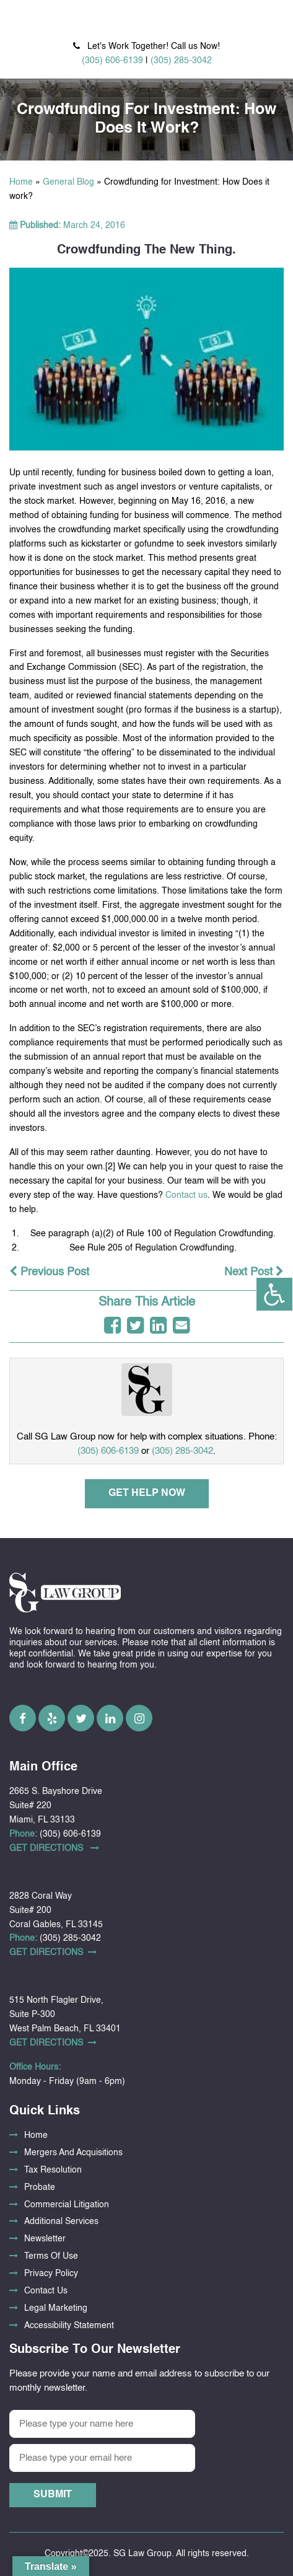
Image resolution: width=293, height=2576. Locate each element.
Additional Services (61, 2221)
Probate (39, 2187)
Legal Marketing (55, 2308)
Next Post (254, 1272)
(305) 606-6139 (112, 60)
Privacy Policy (51, 2273)
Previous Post (49, 1272)
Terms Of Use (51, 2256)
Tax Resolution (53, 2170)
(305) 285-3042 (181, 60)
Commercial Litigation (66, 2204)
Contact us (186, 1195)
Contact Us (46, 2291)
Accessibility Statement (69, 2325)
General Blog (68, 182)
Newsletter (45, 2239)
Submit (52, 2495)
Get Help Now (146, 1493)
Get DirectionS (54, 1848)
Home (21, 182)
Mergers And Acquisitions (73, 2152)
